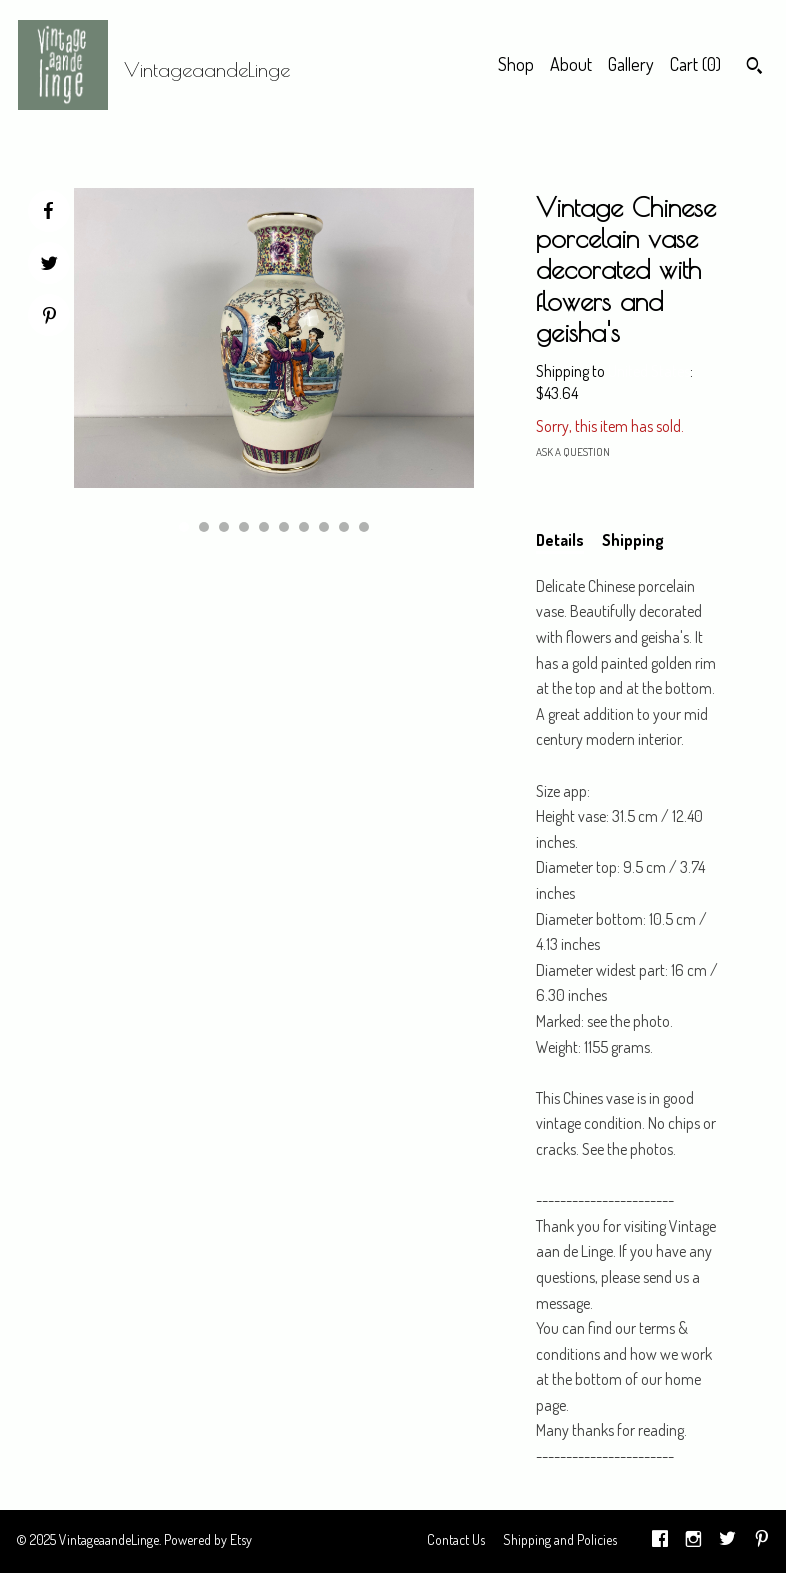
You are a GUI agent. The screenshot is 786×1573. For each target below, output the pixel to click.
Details (560, 540)
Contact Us (456, 1539)
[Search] (754, 68)
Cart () (695, 64)
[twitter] (727, 1541)
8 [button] (324, 527)
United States (649, 371)
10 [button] (364, 527)
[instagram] (693, 1541)
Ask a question (573, 452)
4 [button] (244, 527)
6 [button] (284, 527)
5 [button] (264, 527)
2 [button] (204, 527)
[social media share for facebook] (48, 211)
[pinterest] (762, 1541)
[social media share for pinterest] (49, 317)
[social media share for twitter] (49, 265)
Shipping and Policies (560, 1539)
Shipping (633, 540)
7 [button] (304, 527)
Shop (516, 64)
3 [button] (224, 527)
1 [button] (184, 527)
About (571, 64)
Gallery (631, 64)
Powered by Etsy (208, 1539)
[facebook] (660, 1541)
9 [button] (344, 527)
